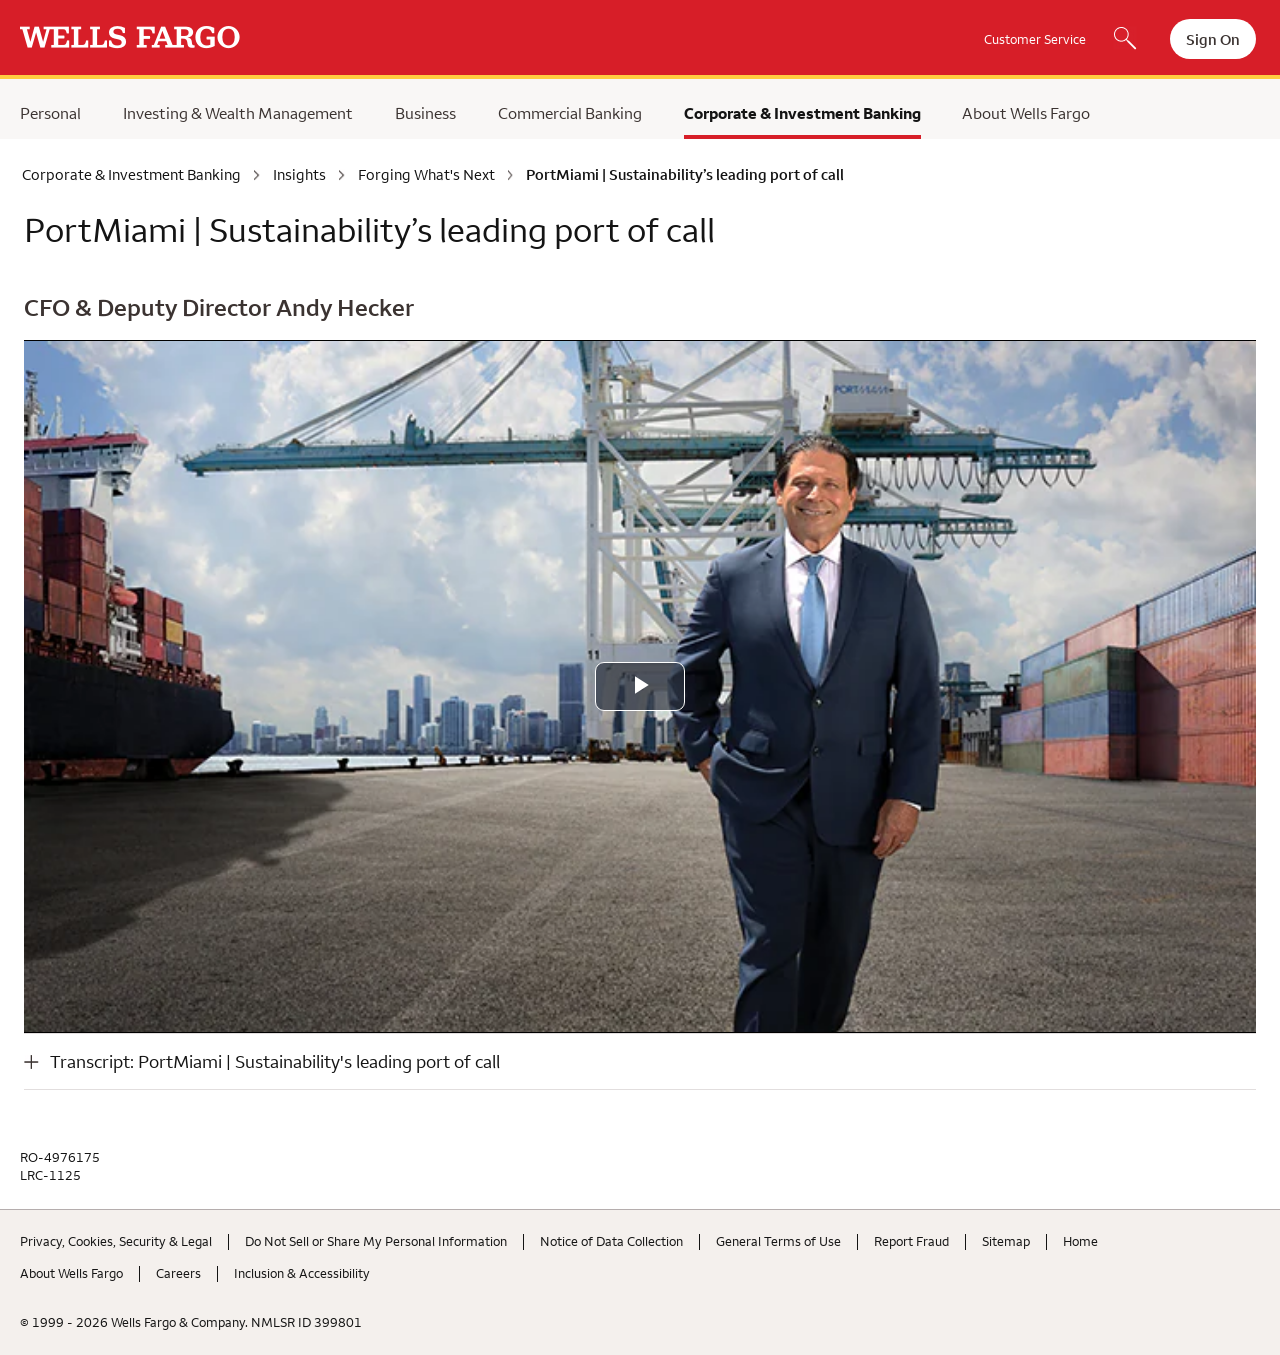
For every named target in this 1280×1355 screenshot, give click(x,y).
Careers (178, 1273)
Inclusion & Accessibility (302, 1273)
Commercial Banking (570, 113)
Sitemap (1006, 1241)
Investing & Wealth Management (238, 113)
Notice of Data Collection (611, 1241)
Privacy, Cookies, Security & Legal (116, 1241)
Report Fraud (911, 1241)
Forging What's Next (426, 175)
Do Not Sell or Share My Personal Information (376, 1241)
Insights (299, 175)
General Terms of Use (778, 1241)
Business (425, 113)
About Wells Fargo (1026, 113)
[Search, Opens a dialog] (1125, 40)
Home (1080, 1241)
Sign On (1213, 39)
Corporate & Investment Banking (802, 113)
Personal (50, 113)
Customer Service (1035, 39)
